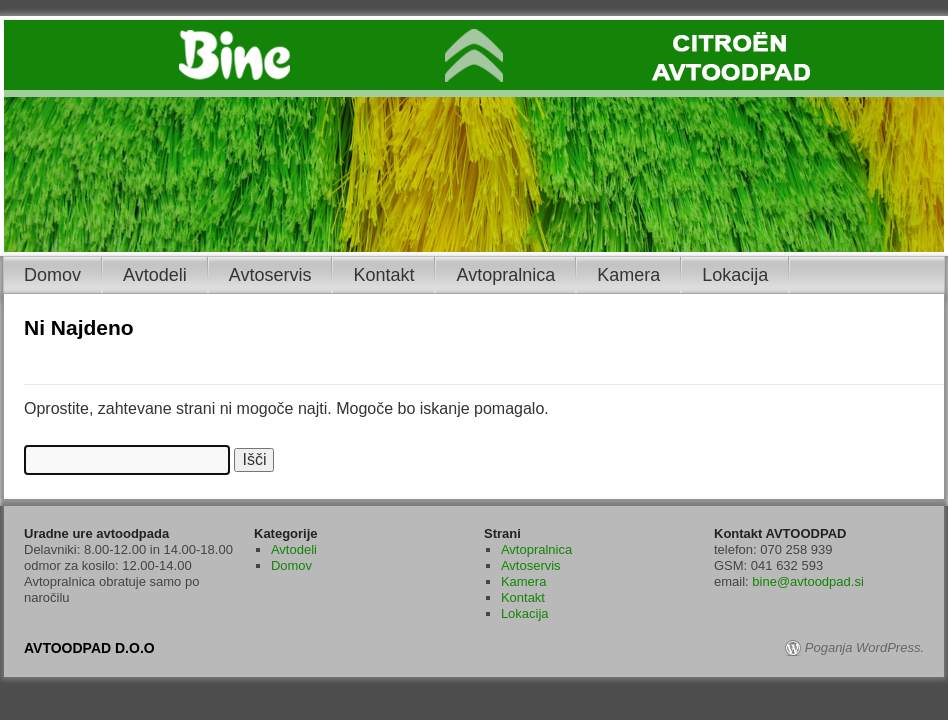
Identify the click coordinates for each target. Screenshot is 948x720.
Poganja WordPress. (864, 647)
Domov (52, 275)
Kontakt (383, 275)
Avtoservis (270, 275)
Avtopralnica (505, 275)
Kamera (628, 275)
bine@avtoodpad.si (808, 581)
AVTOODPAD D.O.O (89, 648)
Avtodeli (155, 275)
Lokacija (735, 275)
